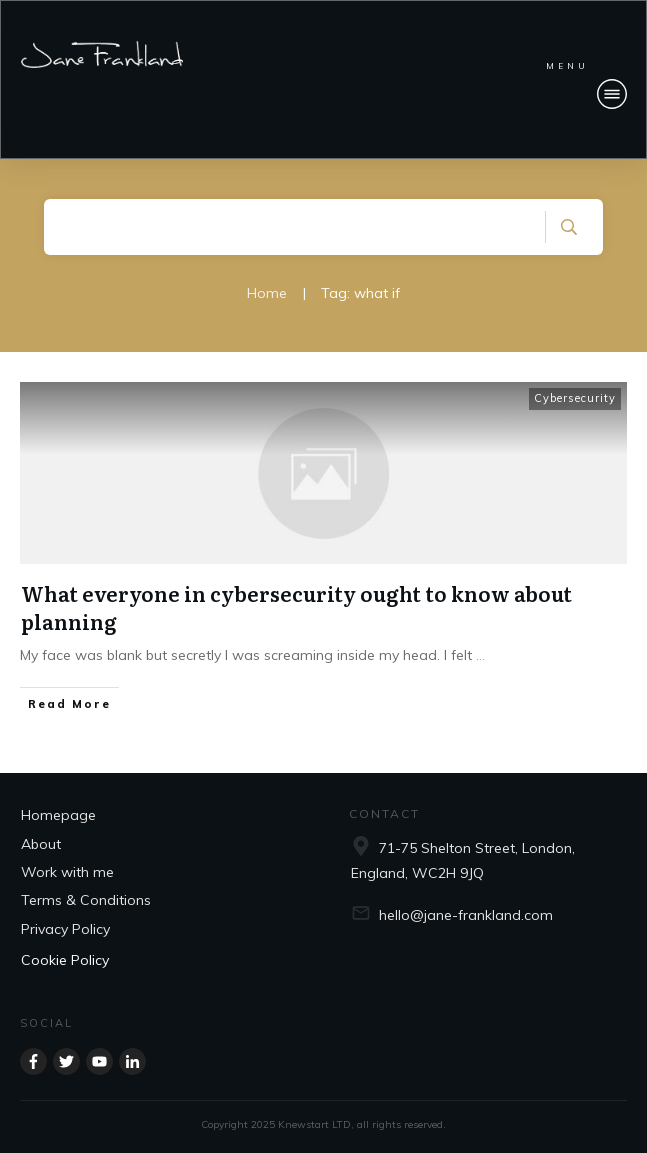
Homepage (58, 815)
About (41, 844)
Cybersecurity (575, 398)
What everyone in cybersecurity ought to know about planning (296, 607)
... (480, 655)
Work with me (67, 872)
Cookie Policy (65, 960)
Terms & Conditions (86, 900)
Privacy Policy (65, 929)
